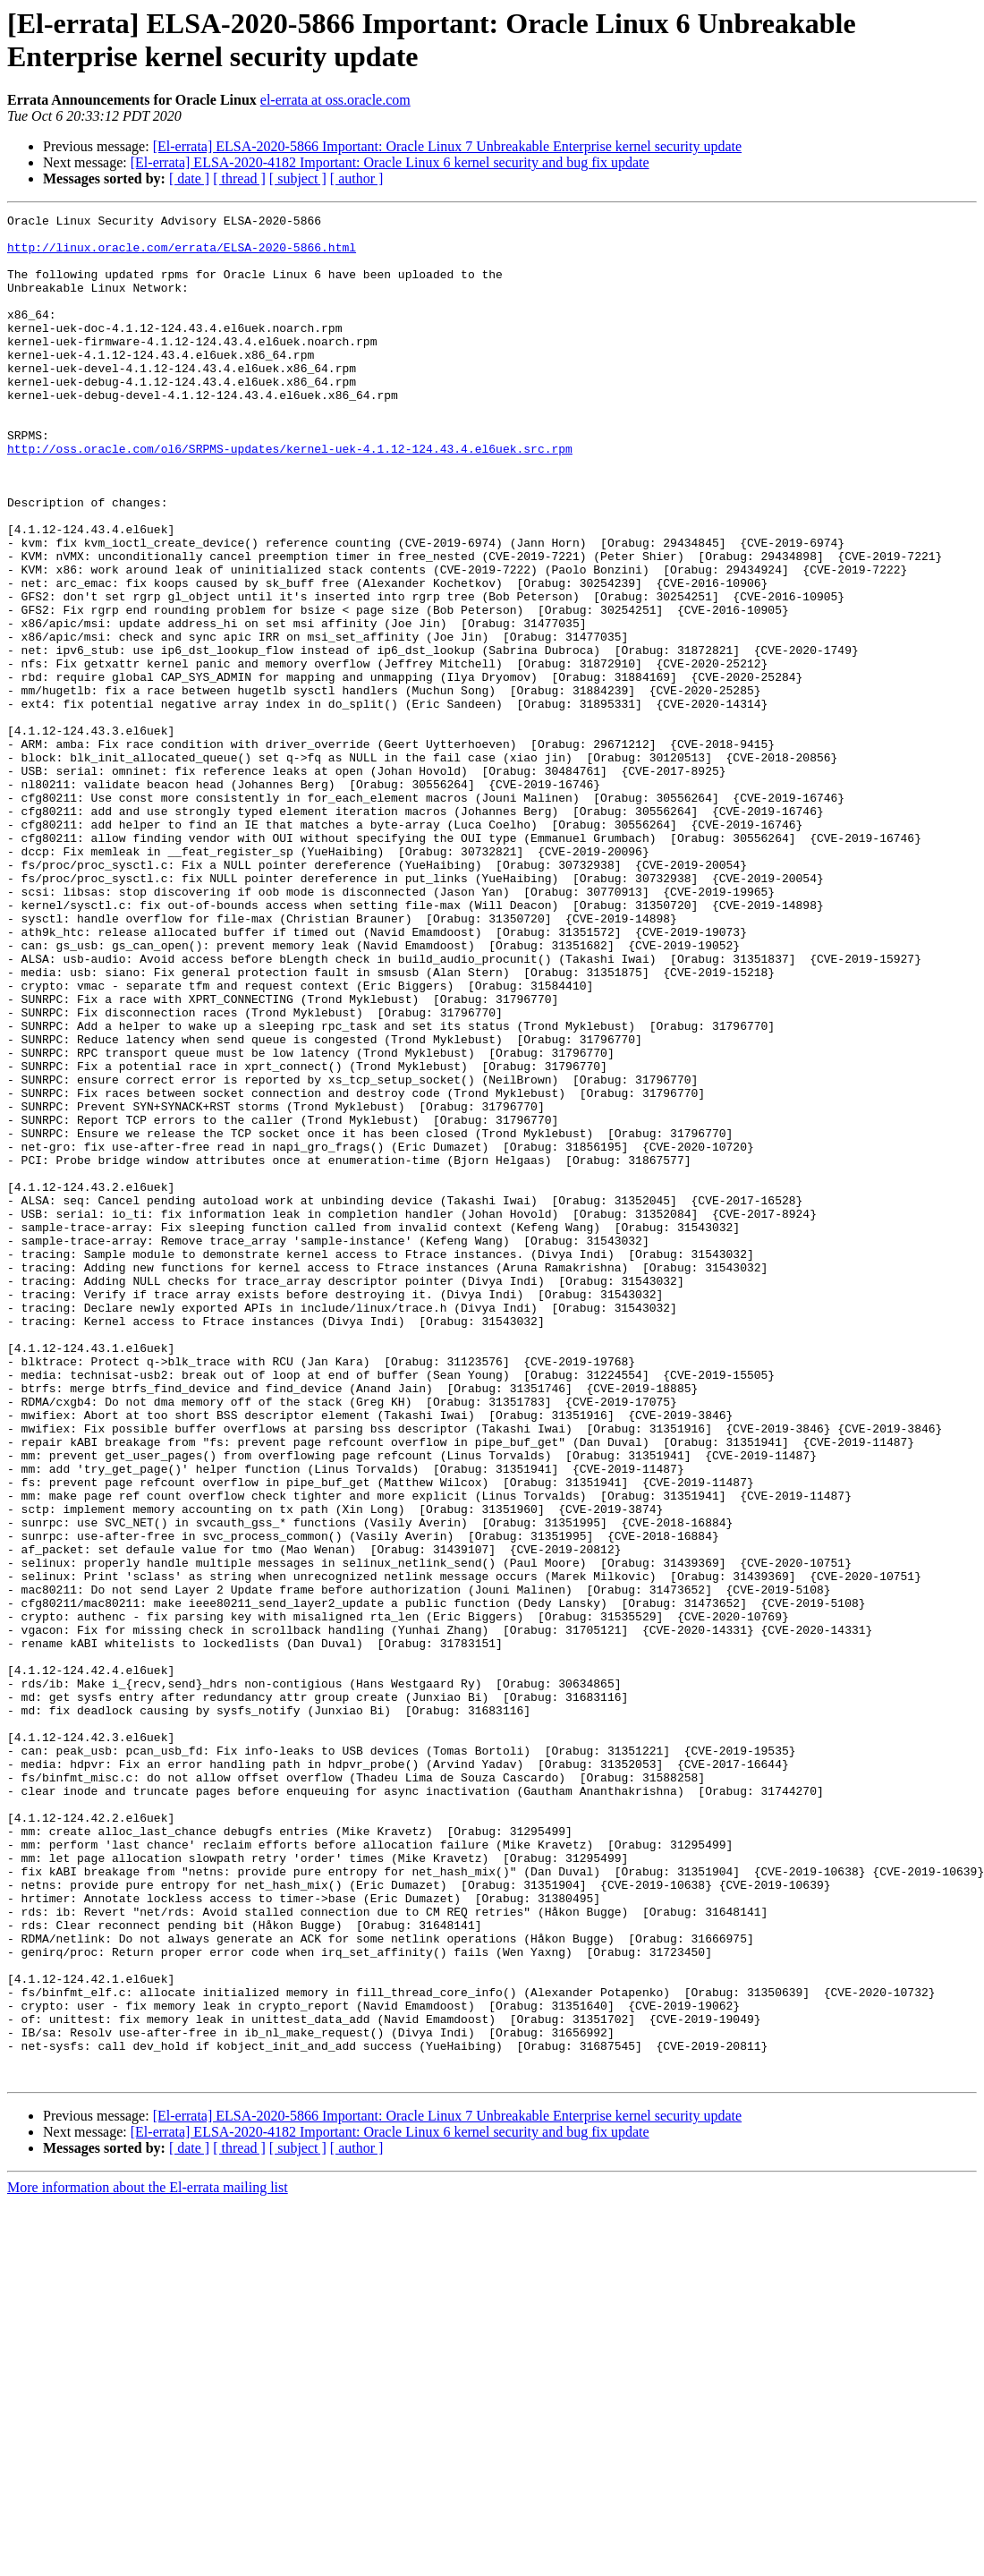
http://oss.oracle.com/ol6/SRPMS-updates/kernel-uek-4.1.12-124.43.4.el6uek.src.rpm (290, 497)
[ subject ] (298, 178)
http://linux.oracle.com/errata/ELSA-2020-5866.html (181, 255)
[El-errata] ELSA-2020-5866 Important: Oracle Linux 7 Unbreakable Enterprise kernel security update (447, 146)
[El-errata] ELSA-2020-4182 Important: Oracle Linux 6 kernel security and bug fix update (390, 162)
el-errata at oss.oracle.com (335, 99)
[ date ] (189, 178)
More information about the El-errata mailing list (147, 2560)
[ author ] (357, 178)
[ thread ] (239, 178)
